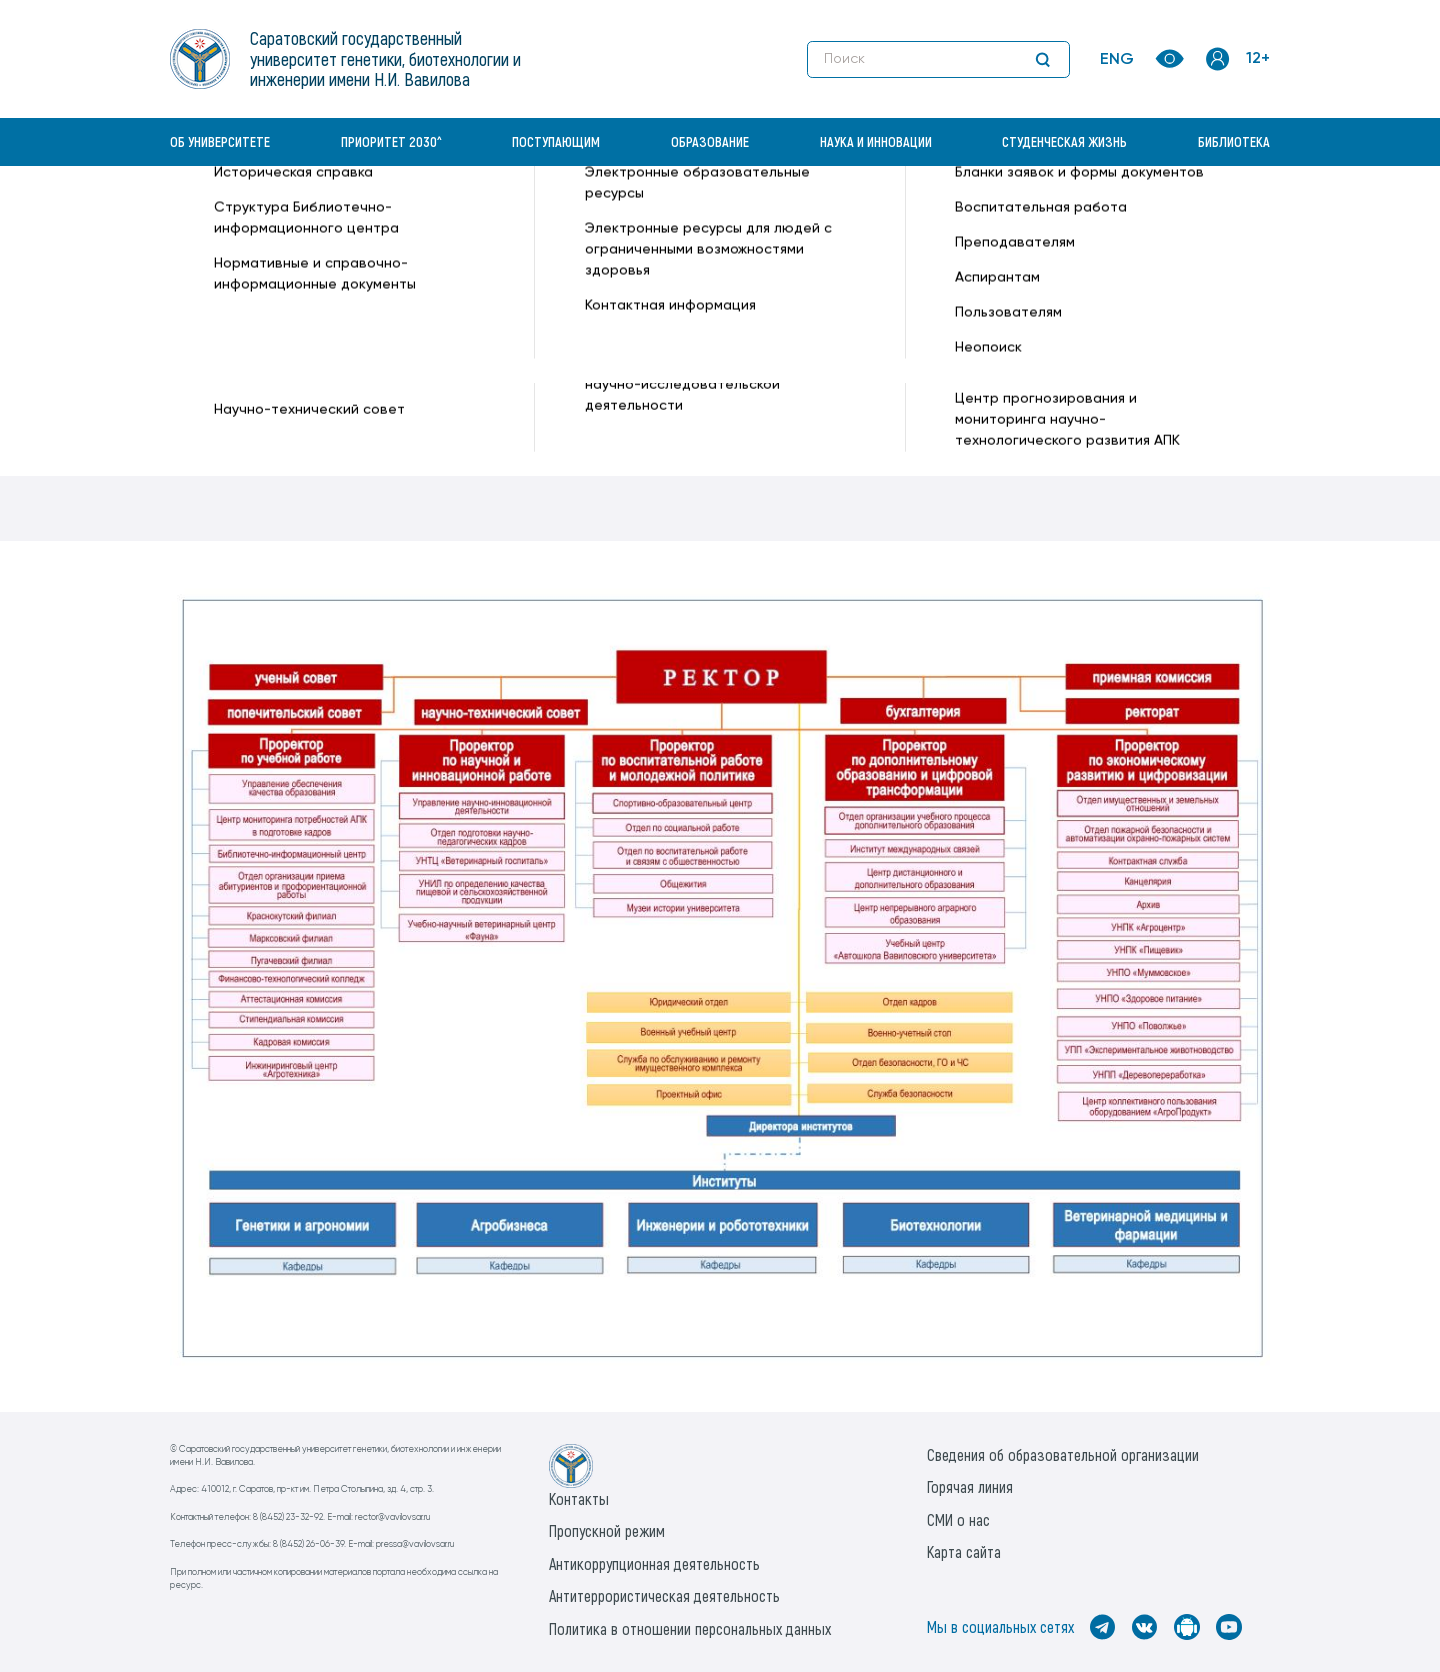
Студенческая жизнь (1064, 141)
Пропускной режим (607, 1530)
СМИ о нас (958, 1519)
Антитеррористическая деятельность (664, 1595)
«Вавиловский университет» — (274, 216)
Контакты (579, 1498)
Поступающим (556, 141)
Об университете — (450, 216)
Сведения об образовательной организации (1063, 1454)
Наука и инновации (876, 141)
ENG (1117, 60)
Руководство (228, 307)
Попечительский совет (267, 409)
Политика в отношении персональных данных (690, 1628)
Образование (710, 141)
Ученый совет (231, 341)
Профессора (228, 375)
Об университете (220, 141)
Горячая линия (970, 1486)
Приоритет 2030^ (391, 141)
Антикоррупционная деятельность (654, 1563)
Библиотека (1234, 141)
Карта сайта (964, 1551)
